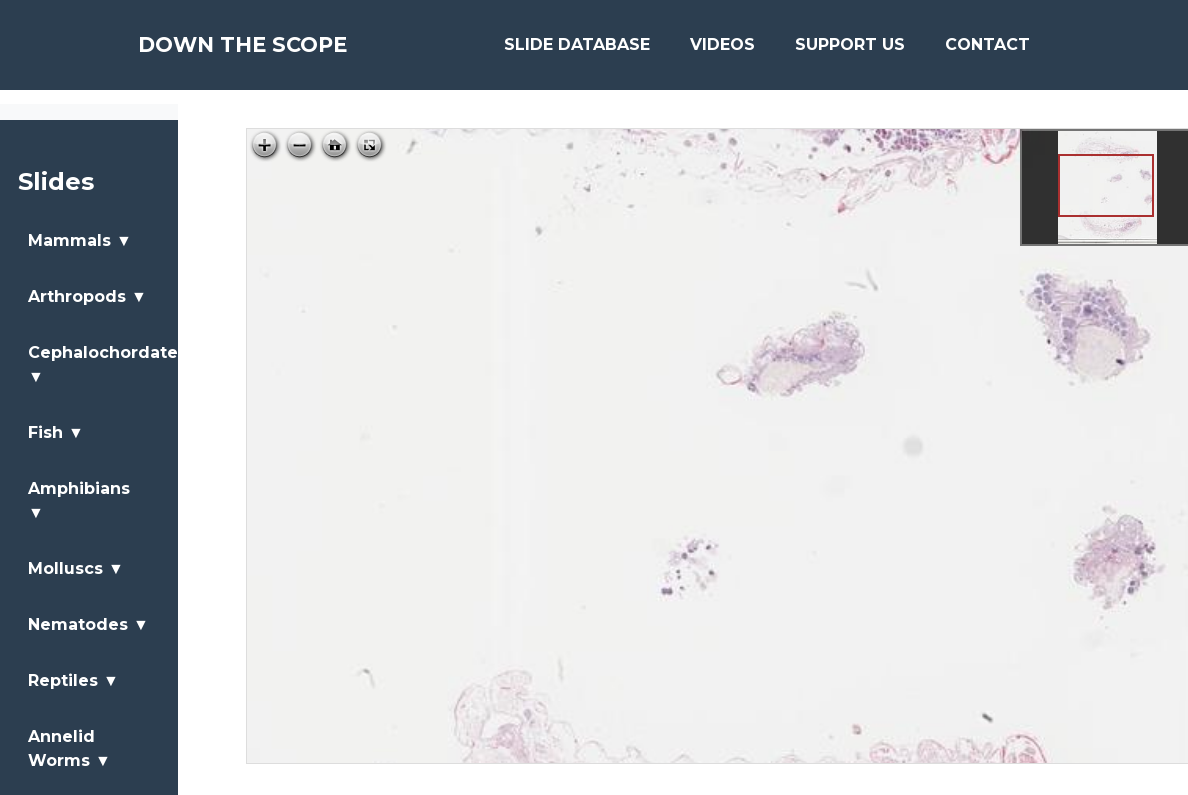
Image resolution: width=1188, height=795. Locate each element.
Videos (722, 51)
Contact (987, 51)
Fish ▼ (56, 432)
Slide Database (577, 51)
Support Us (850, 51)
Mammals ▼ (80, 240)
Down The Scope (275, 52)
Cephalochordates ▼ (101, 364)
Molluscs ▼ (76, 568)
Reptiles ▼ (73, 680)
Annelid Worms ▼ (69, 748)
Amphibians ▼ (79, 500)
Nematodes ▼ (88, 624)
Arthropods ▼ (87, 296)
